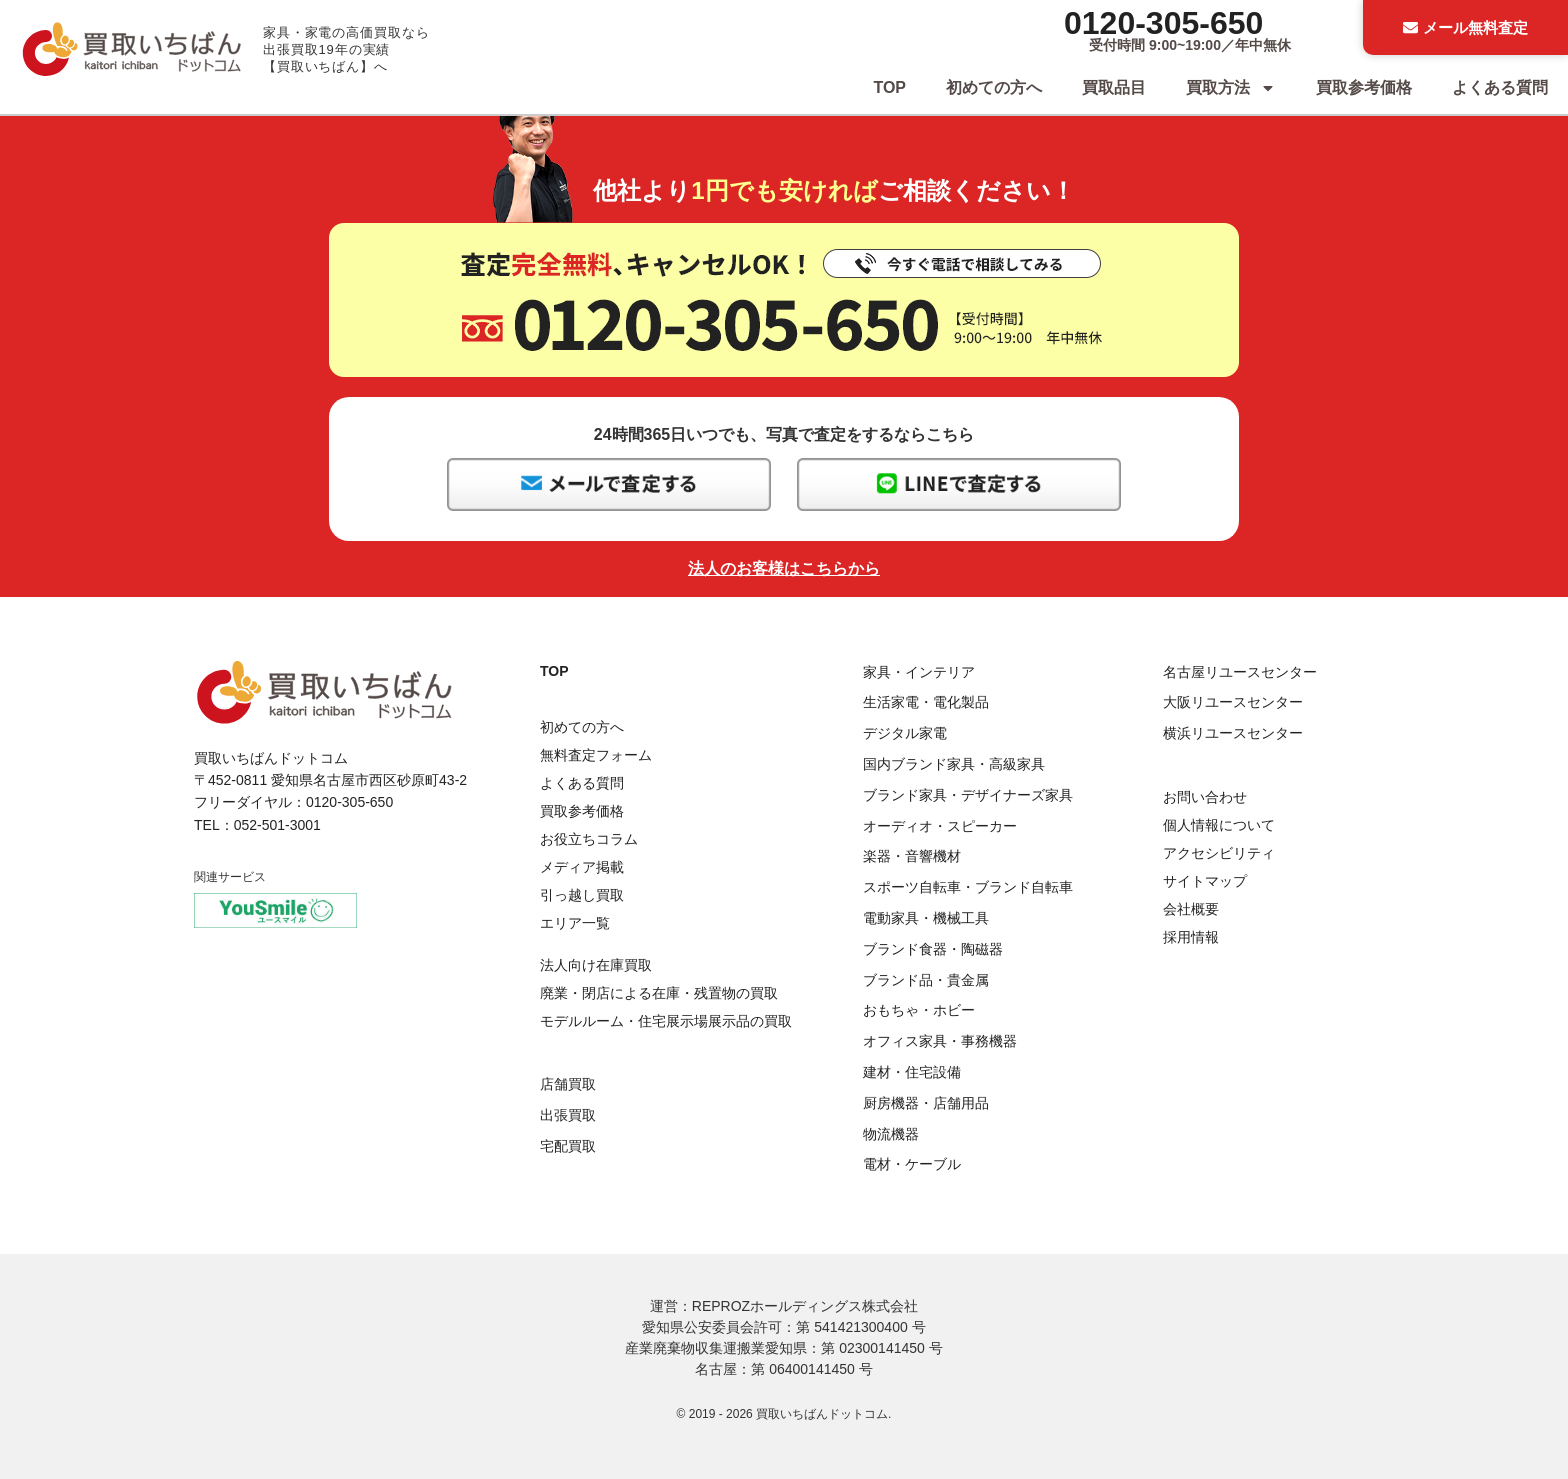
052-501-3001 (277, 825)
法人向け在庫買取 (596, 965)
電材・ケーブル (912, 1164)
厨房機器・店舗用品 (926, 1103)
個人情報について (1219, 825)
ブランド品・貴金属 (926, 980)
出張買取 (568, 1115)
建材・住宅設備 (912, 1072)
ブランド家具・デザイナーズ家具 (968, 795)
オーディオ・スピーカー (940, 826)
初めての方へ (994, 87)
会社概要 (1191, 909)
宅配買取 (568, 1146)
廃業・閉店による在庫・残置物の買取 (659, 993)
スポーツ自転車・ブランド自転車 (968, 887)
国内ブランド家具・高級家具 (954, 764)
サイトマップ (1205, 881)
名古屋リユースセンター (1240, 672)
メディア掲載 (582, 867)
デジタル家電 (905, 733)
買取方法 (1231, 88)
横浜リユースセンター (1233, 733)
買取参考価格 (1364, 87)
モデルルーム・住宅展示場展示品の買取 (666, 1021)
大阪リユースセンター (1233, 702)
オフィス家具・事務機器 (940, 1041)
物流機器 (891, 1134)
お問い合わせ (1205, 797)
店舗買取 (568, 1084)
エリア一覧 (575, 923)
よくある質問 (1500, 87)
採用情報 (1191, 937)
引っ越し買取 (582, 895)
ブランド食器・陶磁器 (933, 949)
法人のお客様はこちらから (784, 568)
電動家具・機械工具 (926, 918)
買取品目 (1114, 87)
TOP (889, 87)
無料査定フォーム (596, 755)
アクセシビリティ (1219, 853)
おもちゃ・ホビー (919, 1010)
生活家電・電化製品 (926, 702)
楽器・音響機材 (912, 856)
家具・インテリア (919, 672)
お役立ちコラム (589, 839)
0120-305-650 (1163, 23)
